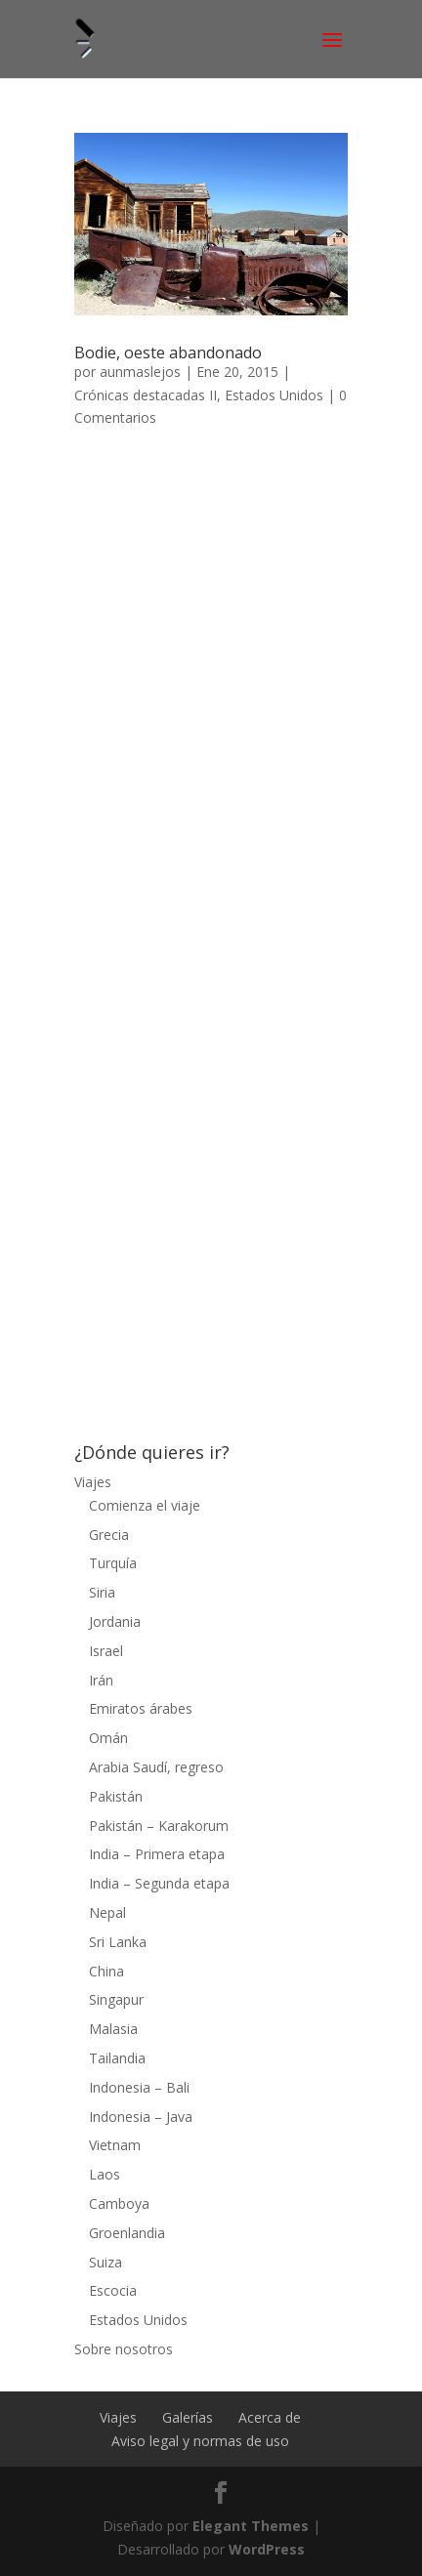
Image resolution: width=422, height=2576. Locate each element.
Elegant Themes (250, 2525)
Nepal (107, 1912)
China (106, 1971)
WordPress (267, 2549)
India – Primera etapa (157, 1854)
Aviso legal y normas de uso (200, 2440)
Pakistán (116, 1796)
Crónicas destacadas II (145, 395)
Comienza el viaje (144, 1505)
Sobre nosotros (123, 2349)
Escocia (113, 2290)
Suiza (105, 2262)
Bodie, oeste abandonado (168, 352)
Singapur (116, 1999)
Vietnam (115, 2145)
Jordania (115, 1621)
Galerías (187, 2417)
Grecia (109, 1534)
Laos (104, 2174)
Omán (108, 1737)
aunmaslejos (140, 371)
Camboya (119, 2203)
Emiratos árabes (140, 1708)
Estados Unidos (274, 395)
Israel (106, 1650)
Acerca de (269, 2417)
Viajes (92, 1482)
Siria (102, 1592)
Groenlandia (127, 2232)
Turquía (113, 1563)
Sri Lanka (118, 1941)
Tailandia (117, 2058)
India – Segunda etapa (159, 1883)
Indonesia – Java (140, 2116)
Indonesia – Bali (139, 2087)
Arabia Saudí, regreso (156, 1767)
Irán (101, 1680)
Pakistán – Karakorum (159, 1825)
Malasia (113, 2028)
